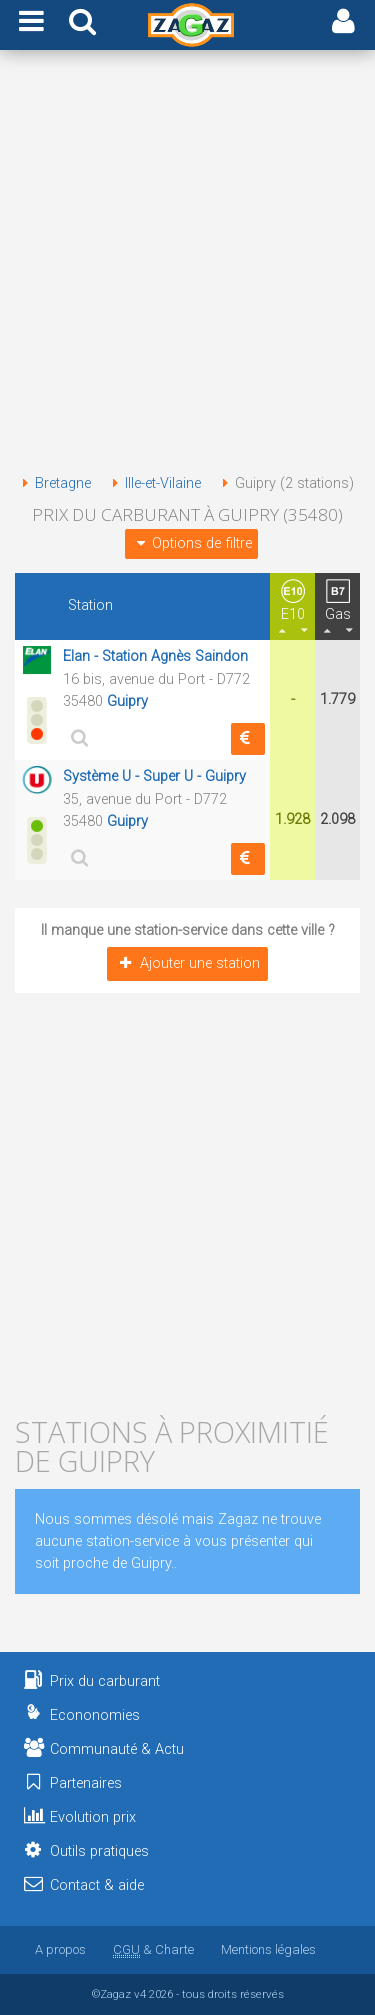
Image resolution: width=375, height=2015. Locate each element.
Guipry (127, 701)
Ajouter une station (187, 963)
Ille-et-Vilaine (153, 483)
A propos (60, 1949)
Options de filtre (191, 543)
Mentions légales (268, 1949)
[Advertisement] (187, 265)
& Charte (153, 1949)
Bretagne (53, 483)
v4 (140, 1994)
